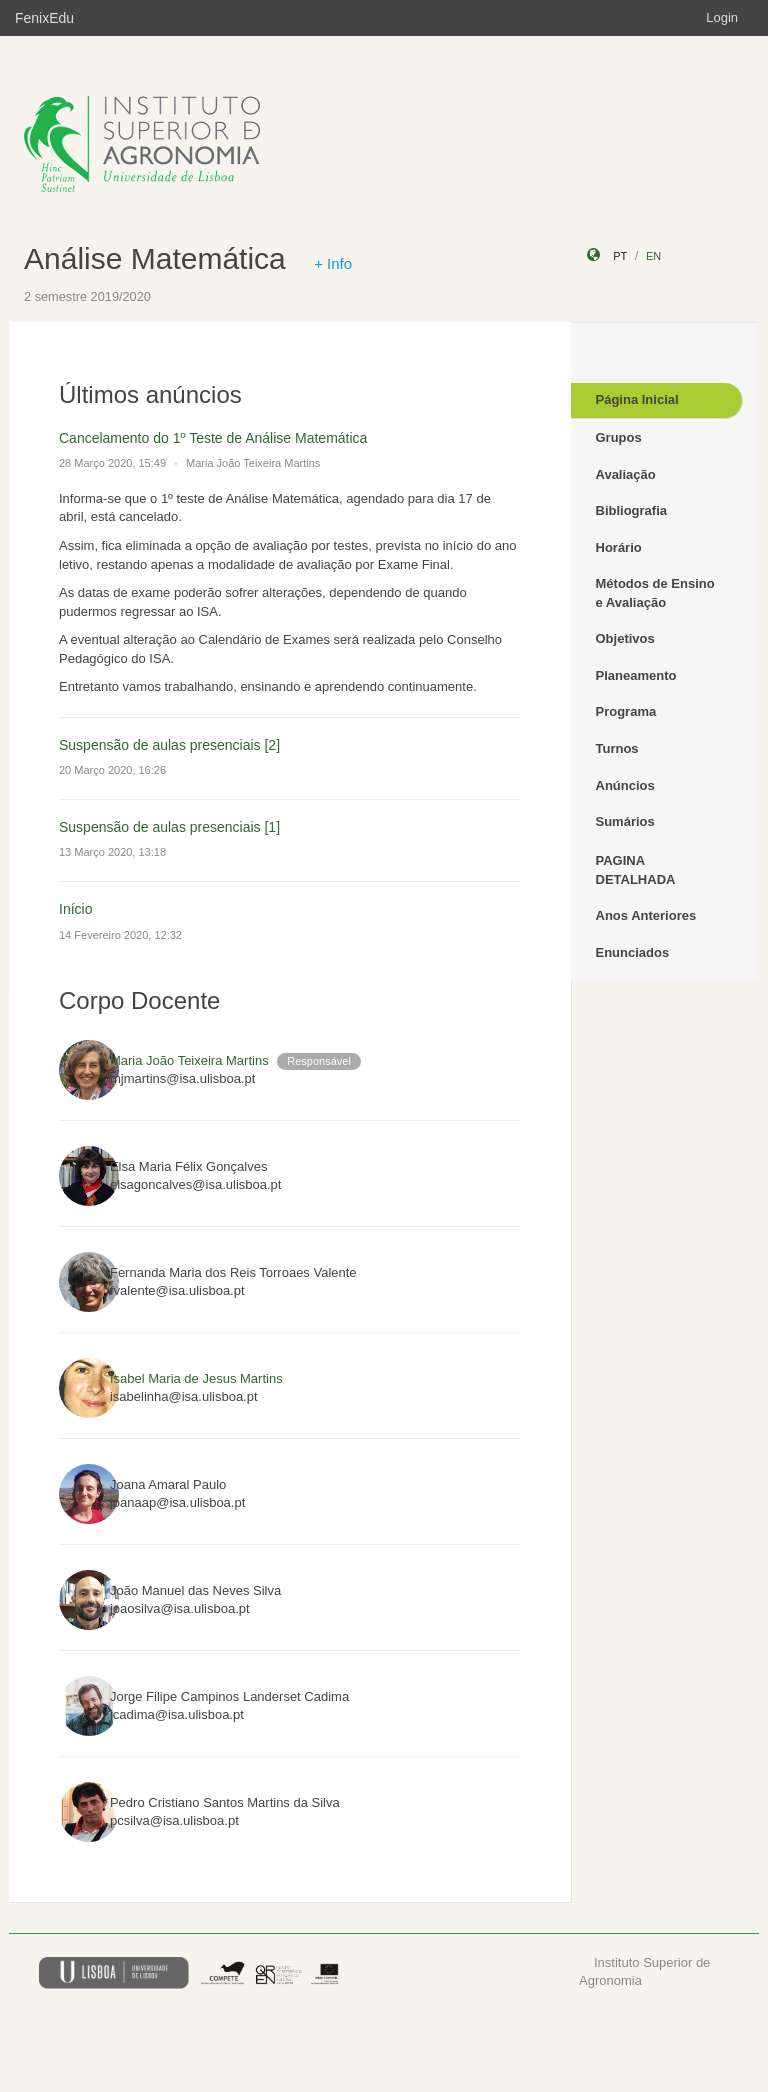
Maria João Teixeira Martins (189, 1060)
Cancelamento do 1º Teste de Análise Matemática (213, 438)
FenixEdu (44, 18)
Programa (626, 711)
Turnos (617, 748)
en (653, 256)
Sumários (625, 821)
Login (722, 17)
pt (620, 256)
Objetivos (625, 638)
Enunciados (633, 952)
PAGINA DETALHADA (636, 870)
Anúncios (625, 785)
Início (75, 909)
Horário (619, 547)
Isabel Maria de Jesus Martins (196, 1378)
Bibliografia (632, 510)
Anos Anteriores (646, 915)
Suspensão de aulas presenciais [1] (169, 827)
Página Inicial (637, 399)
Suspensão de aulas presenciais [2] (169, 745)
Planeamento (636, 675)
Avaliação (626, 474)
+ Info (333, 263)
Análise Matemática (155, 258)
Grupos (619, 437)
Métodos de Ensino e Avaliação (655, 593)
